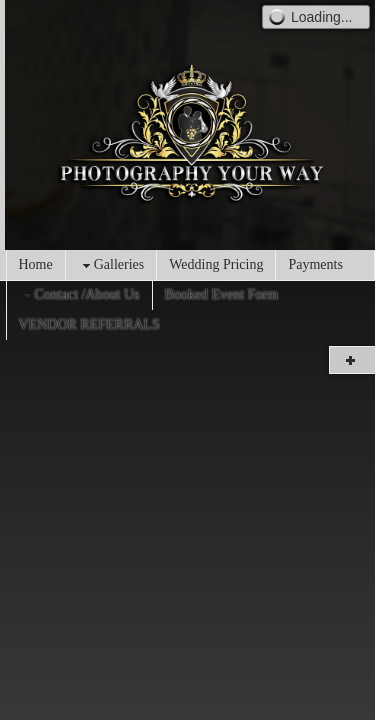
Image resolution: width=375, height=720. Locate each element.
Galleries (111, 265)
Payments (315, 264)
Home (36, 264)
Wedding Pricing (216, 264)
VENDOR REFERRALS (89, 324)
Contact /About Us (79, 295)
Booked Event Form (222, 294)
